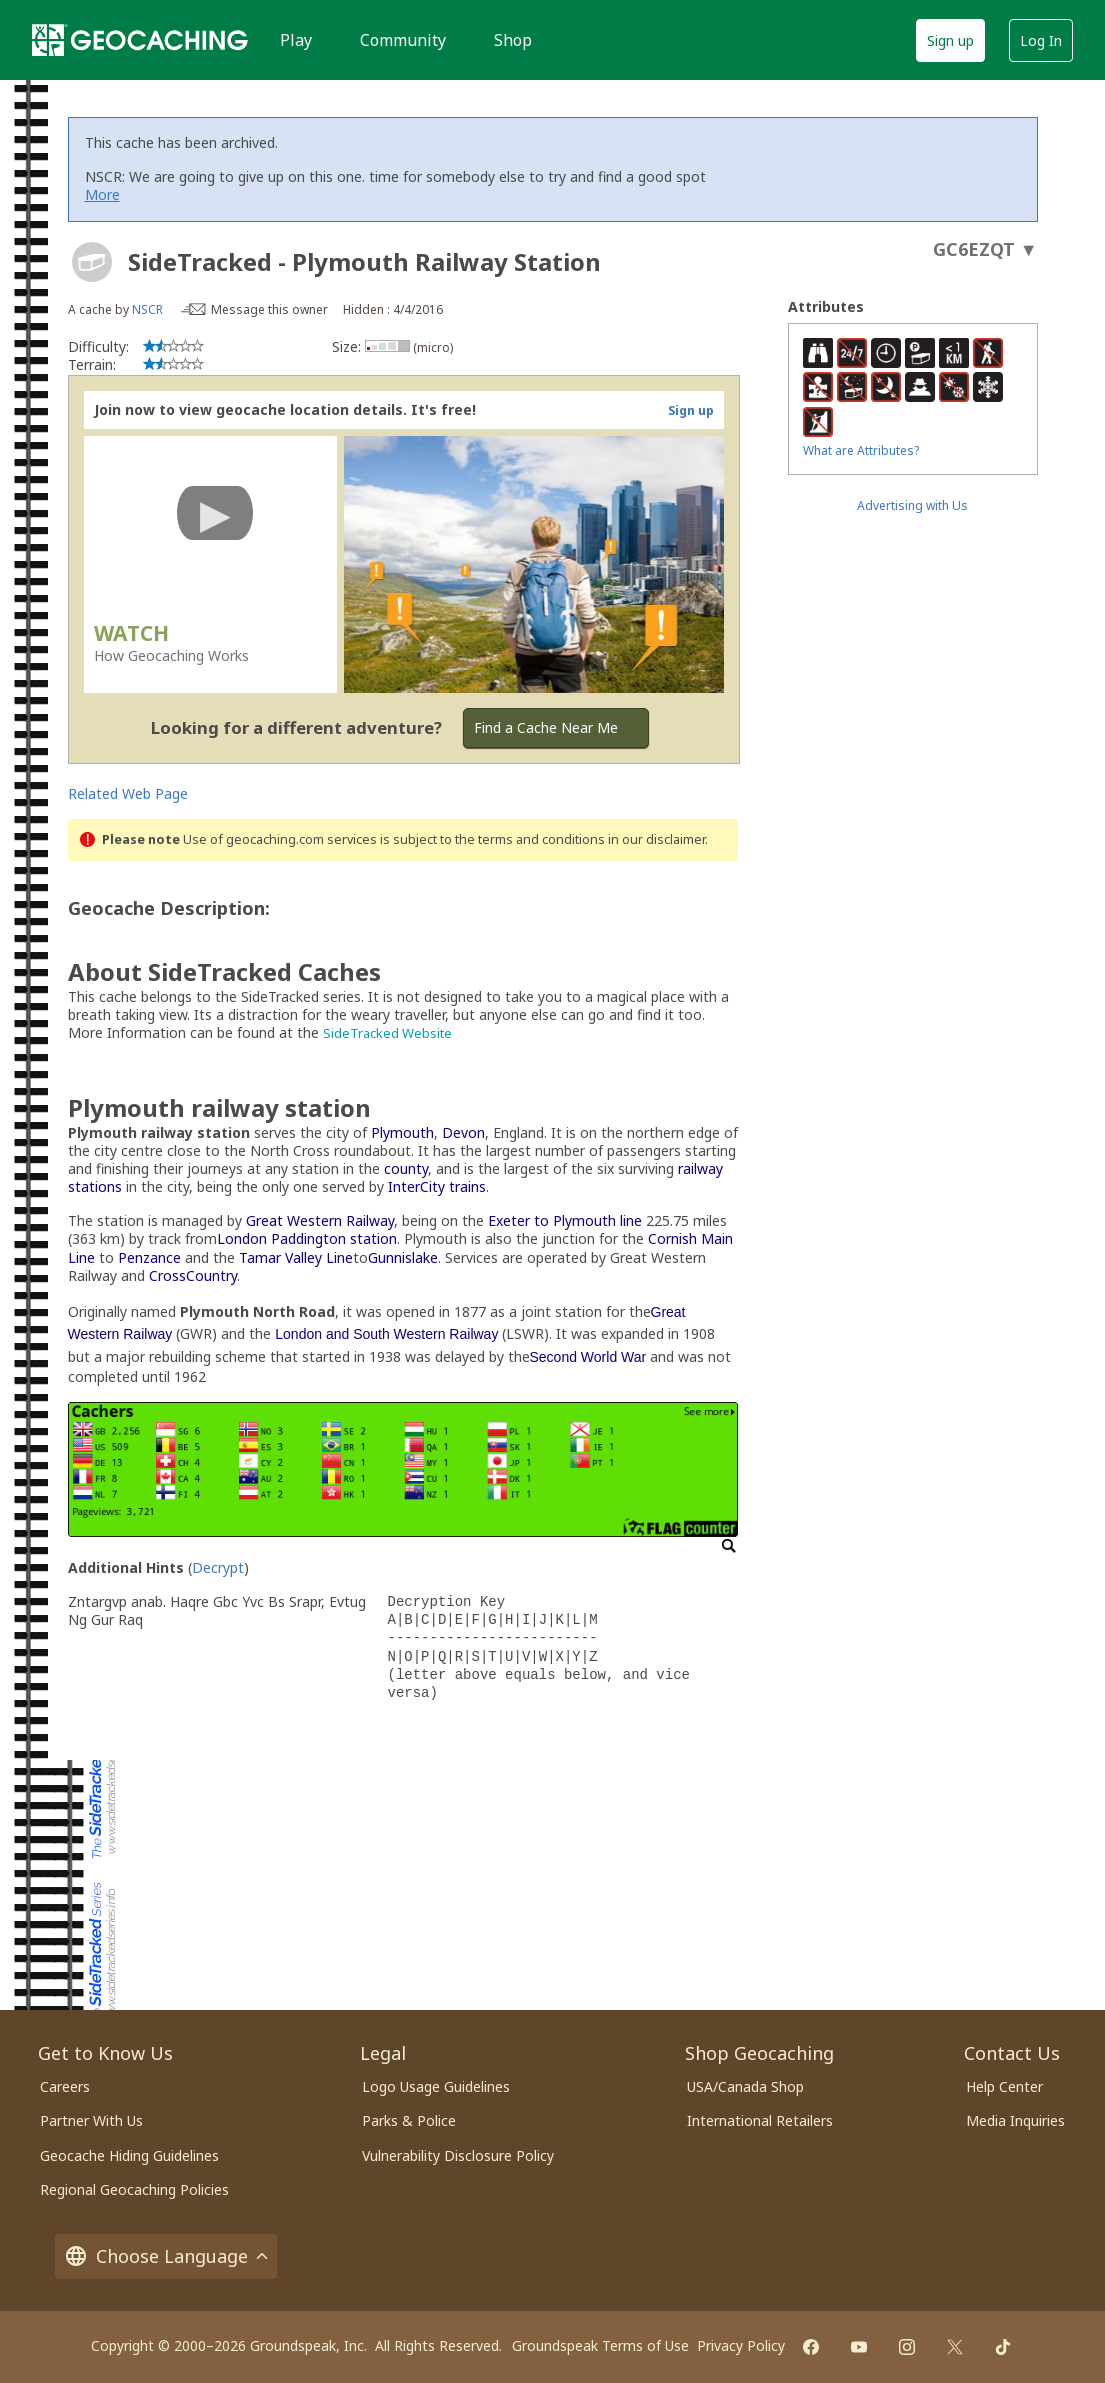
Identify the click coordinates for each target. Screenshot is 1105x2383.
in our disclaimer (656, 839)
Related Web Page (128, 793)
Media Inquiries (1015, 2120)
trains (467, 1186)
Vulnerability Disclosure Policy (458, 2155)
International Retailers (760, 2120)
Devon (463, 1132)
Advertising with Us (912, 505)
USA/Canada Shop (745, 2086)
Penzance (149, 1257)
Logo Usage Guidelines (436, 2086)
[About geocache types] (92, 262)
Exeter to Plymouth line (565, 1220)
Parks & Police (409, 2120)
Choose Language (166, 2256)
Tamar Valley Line (296, 1257)
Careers (65, 2086)
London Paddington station (307, 1238)
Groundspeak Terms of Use (600, 2345)
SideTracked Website (387, 1033)
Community (403, 40)
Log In (1041, 40)
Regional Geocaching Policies (134, 2189)
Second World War (588, 1357)
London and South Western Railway (386, 1334)
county (406, 1168)
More (102, 194)
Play (296, 40)
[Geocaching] (140, 40)
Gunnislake (403, 1257)
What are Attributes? (861, 450)
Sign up (950, 40)
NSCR (147, 309)
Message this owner (269, 309)
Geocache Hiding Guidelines (129, 2155)
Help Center (1004, 2086)
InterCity (416, 1186)
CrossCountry (193, 1275)
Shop (513, 40)
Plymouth (402, 1132)
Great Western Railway (320, 1220)
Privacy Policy (741, 2345)
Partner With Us (91, 2120)
